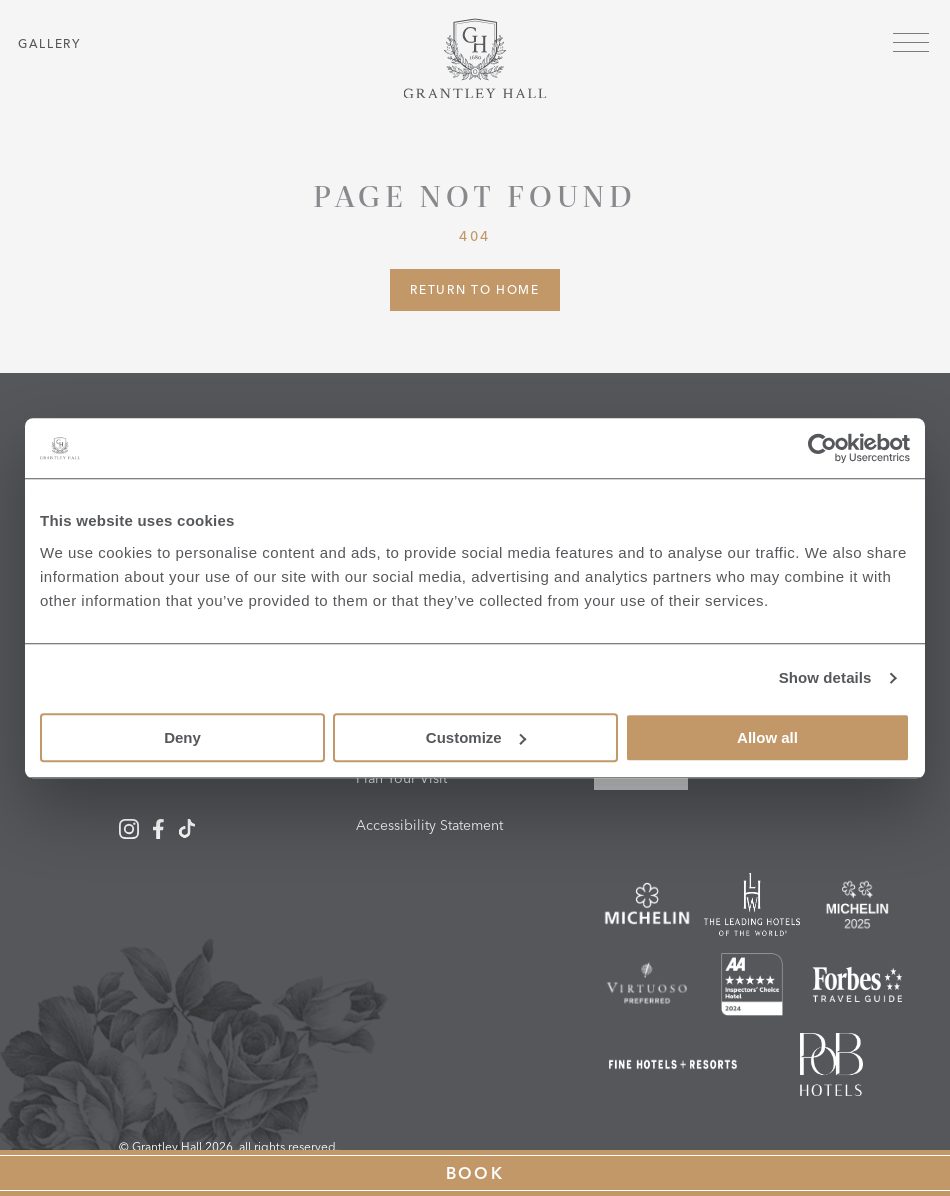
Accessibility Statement (429, 825)
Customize (476, 737)
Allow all (767, 737)
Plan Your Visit (401, 778)
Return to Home (475, 289)
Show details (825, 677)
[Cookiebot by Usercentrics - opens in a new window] (822, 448)
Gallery (49, 43)
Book (475, 1173)
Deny (182, 737)
